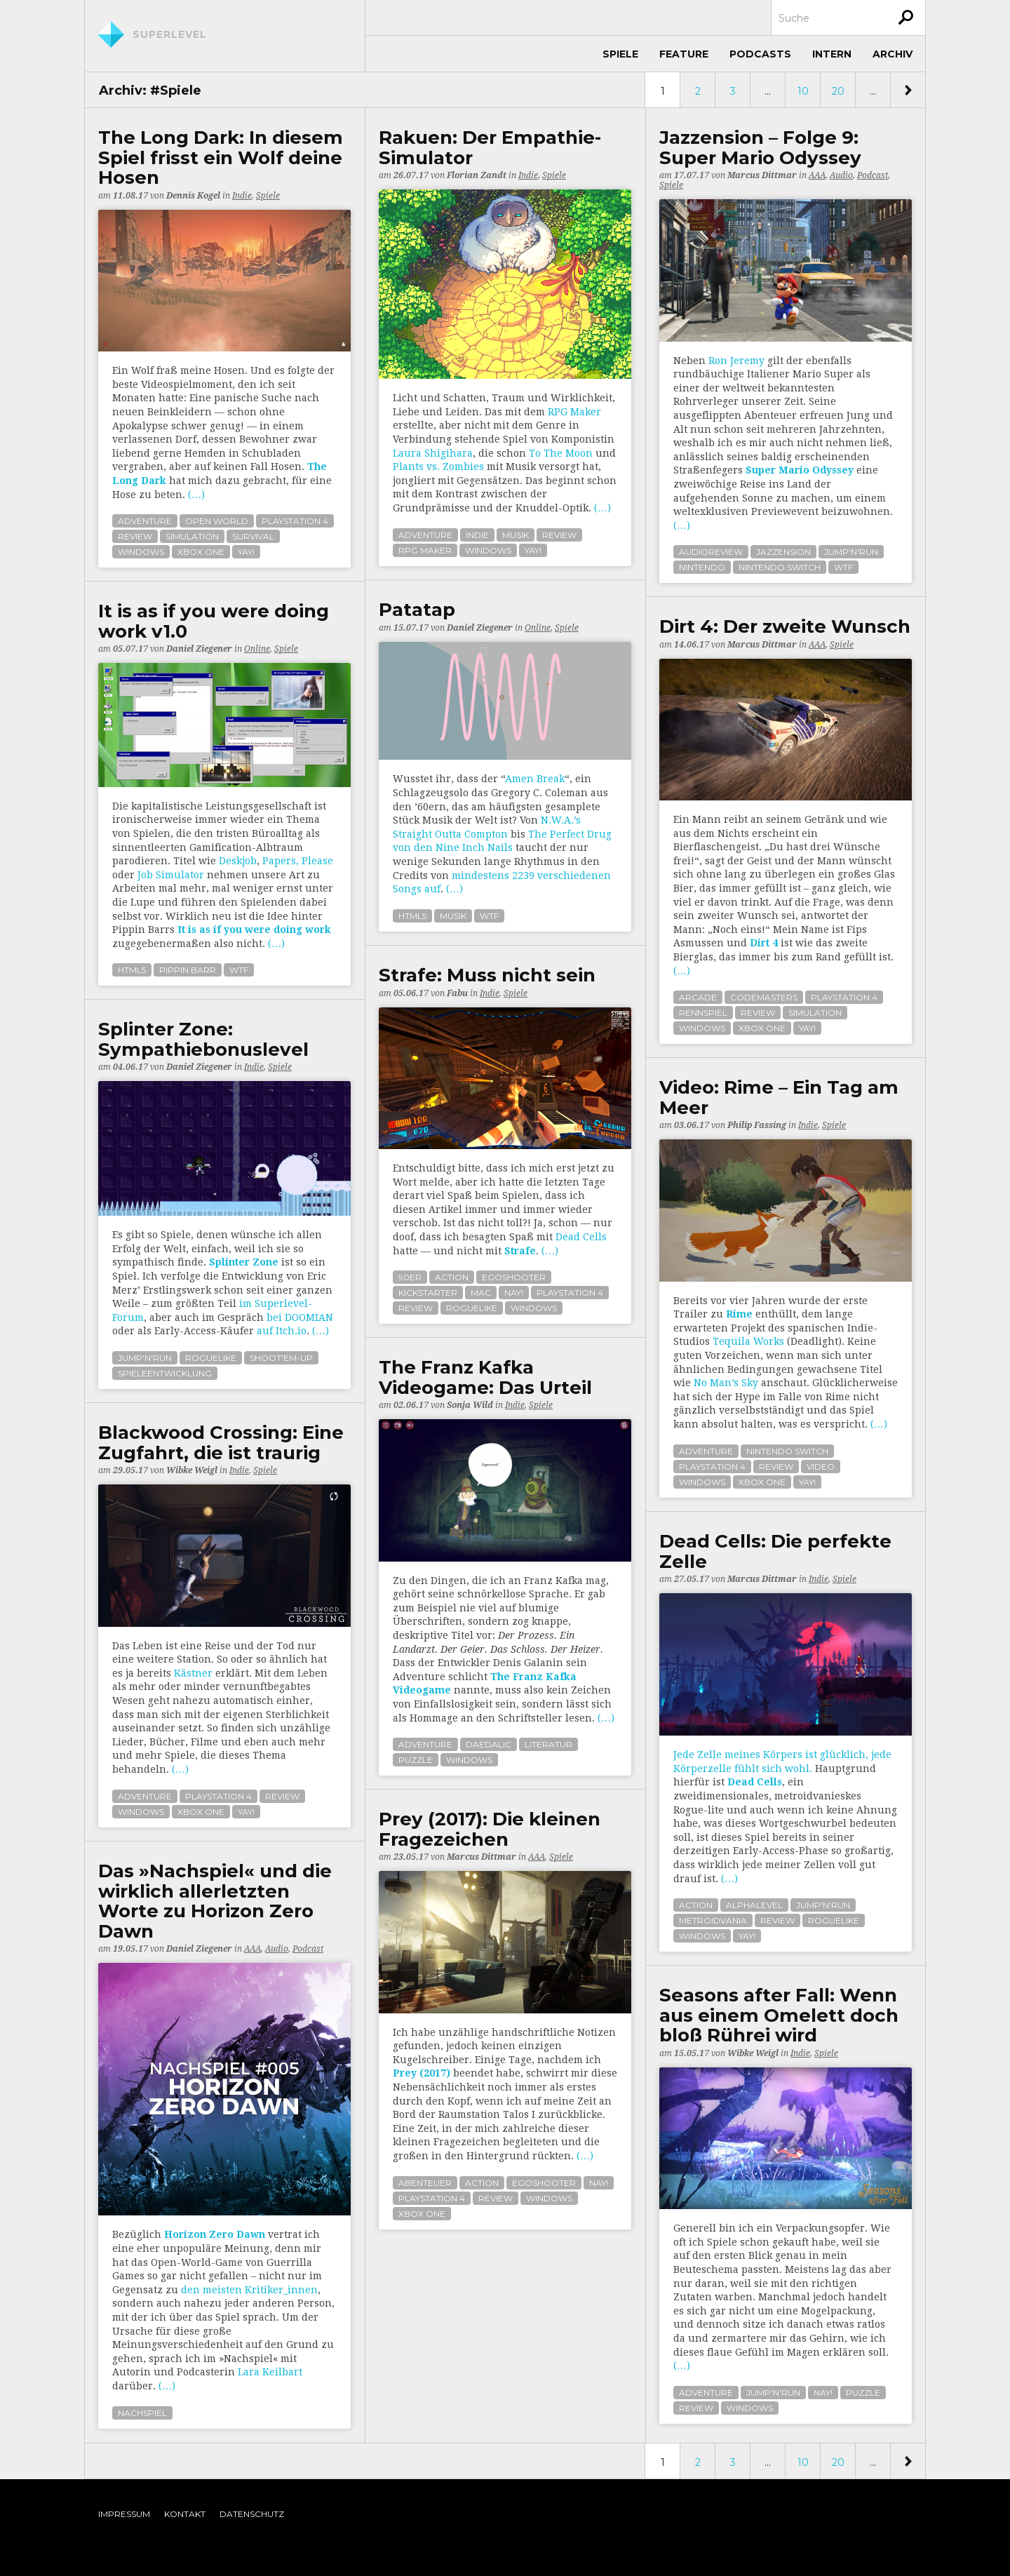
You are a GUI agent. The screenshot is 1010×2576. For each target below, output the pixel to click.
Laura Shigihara (433, 453)
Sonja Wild (470, 1405)
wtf (843, 567)
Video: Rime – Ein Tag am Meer (778, 1098)
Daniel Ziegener (480, 628)
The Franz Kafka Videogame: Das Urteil (485, 1377)
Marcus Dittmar (762, 175)
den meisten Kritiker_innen (249, 2289)
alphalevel (754, 1905)
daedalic (488, 1744)
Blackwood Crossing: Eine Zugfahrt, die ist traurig (221, 1443)
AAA (817, 175)
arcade (698, 997)
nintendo (702, 567)
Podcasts (760, 54)
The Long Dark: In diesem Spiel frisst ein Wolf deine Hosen (220, 158)
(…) (196, 494)
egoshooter (514, 1277)
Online (538, 628)
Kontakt (185, 2514)
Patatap (417, 610)
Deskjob (238, 860)
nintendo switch (780, 567)
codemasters (763, 997)
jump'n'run (851, 551)
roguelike (471, 1308)
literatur (548, 1744)
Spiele (620, 54)
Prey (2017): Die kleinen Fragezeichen (489, 1829)
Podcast (872, 175)
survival (253, 536)
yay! (246, 551)
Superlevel (170, 34)
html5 (412, 916)
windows (141, 551)
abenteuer (425, 2183)
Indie (242, 196)
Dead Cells (581, 1236)
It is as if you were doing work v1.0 (213, 621)
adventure (145, 521)
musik (515, 535)
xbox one (200, 551)
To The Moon (561, 453)
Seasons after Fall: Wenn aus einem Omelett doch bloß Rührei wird (778, 2015)
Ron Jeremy (736, 360)
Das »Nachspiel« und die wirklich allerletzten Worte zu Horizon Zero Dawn (215, 1901)
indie (477, 535)
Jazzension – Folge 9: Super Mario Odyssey (760, 148)
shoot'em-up (281, 1358)
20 (838, 91)
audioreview (711, 551)
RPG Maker (574, 411)
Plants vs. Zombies (438, 466)
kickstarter (427, 1292)
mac (481, 1292)
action (452, 1277)
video (821, 1466)
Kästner (193, 1673)
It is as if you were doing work (254, 929)
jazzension (783, 551)
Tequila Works (748, 1341)
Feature (683, 54)
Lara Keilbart (270, 2371)
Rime (739, 1314)
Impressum (124, 2514)
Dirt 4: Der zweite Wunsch (784, 627)
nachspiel (142, 2413)
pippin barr (187, 970)
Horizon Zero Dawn (214, 2234)
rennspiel (703, 1012)
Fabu (457, 993)
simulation (192, 536)
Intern (831, 54)
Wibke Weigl (191, 1470)
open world (216, 521)
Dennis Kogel (193, 196)
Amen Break (535, 778)
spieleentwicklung (165, 1373)
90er (410, 1277)
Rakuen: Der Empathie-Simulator (490, 148)
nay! (513, 1292)
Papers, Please (297, 860)
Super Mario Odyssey (800, 470)
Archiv (893, 54)
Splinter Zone (243, 1262)
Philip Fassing (756, 1125)
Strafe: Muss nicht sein (487, 975)
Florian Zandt (476, 175)
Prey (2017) (421, 2073)
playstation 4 (295, 521)
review (135, 536)
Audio (841, 175)
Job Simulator (170, 874)
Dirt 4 (764, 942)
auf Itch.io (282, 1330)
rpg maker (425, 550)
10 (803, 91)
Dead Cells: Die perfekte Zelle (775, 1551)
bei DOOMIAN (300, 1317)
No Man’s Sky (726, 1382)
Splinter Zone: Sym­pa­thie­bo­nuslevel (203, 1039)
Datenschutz (252, 2514)
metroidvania (713, 1920)
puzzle (415, 1760)
